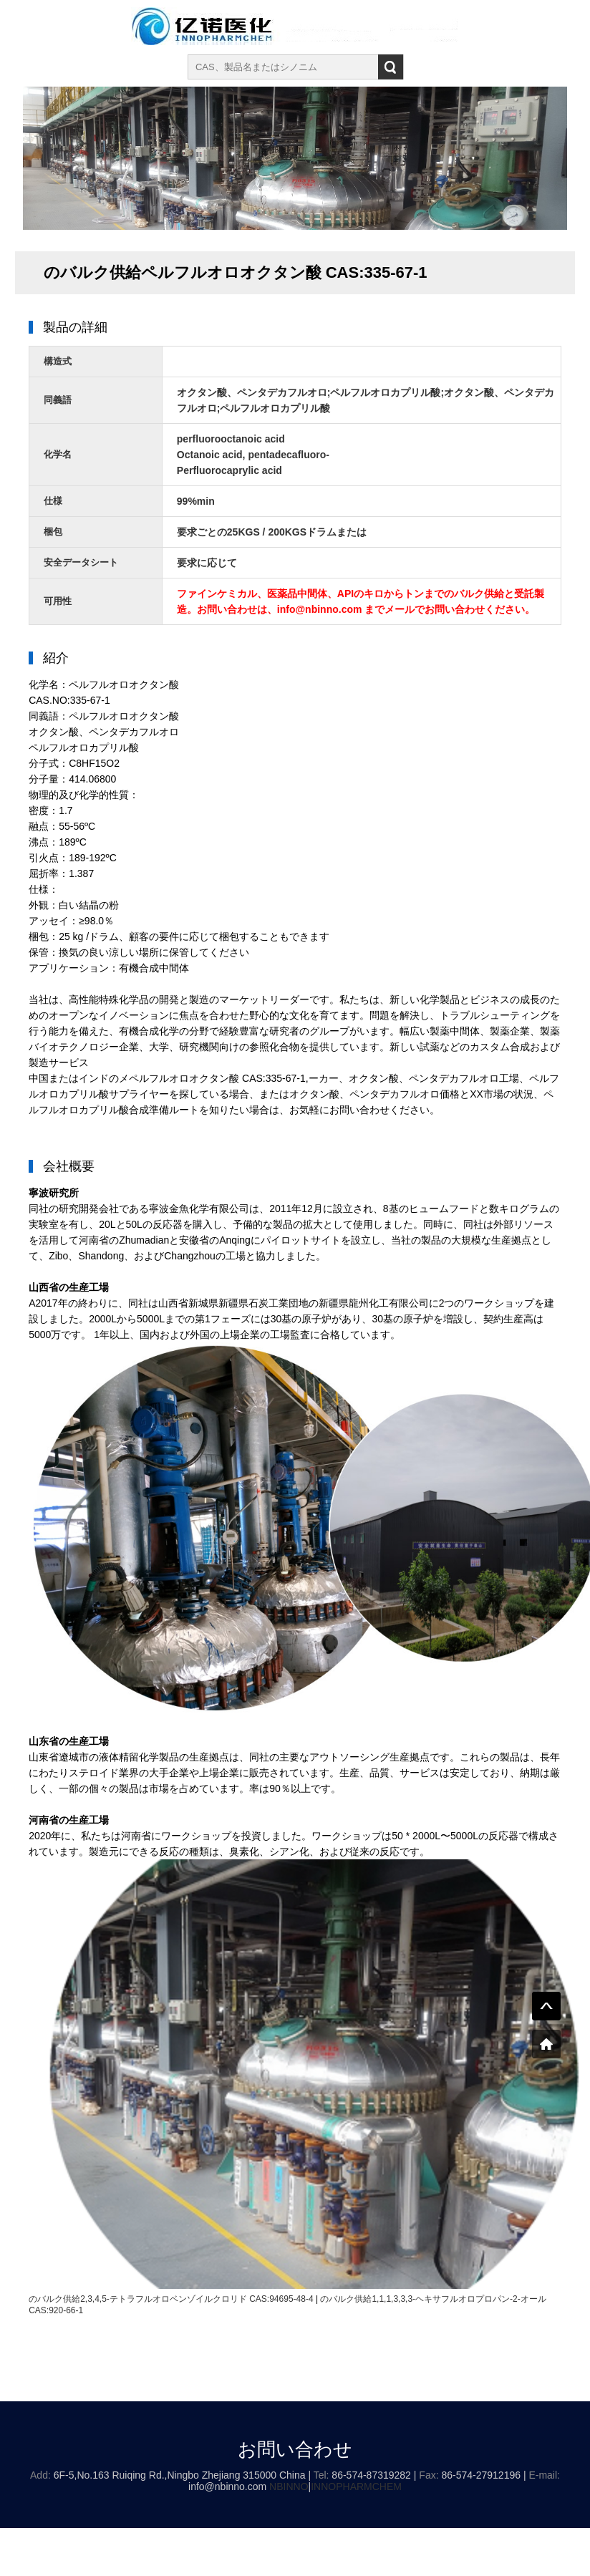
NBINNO (288, 2486)
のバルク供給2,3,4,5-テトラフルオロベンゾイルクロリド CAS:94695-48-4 (171, 2299)
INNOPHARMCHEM (356, 2486)
